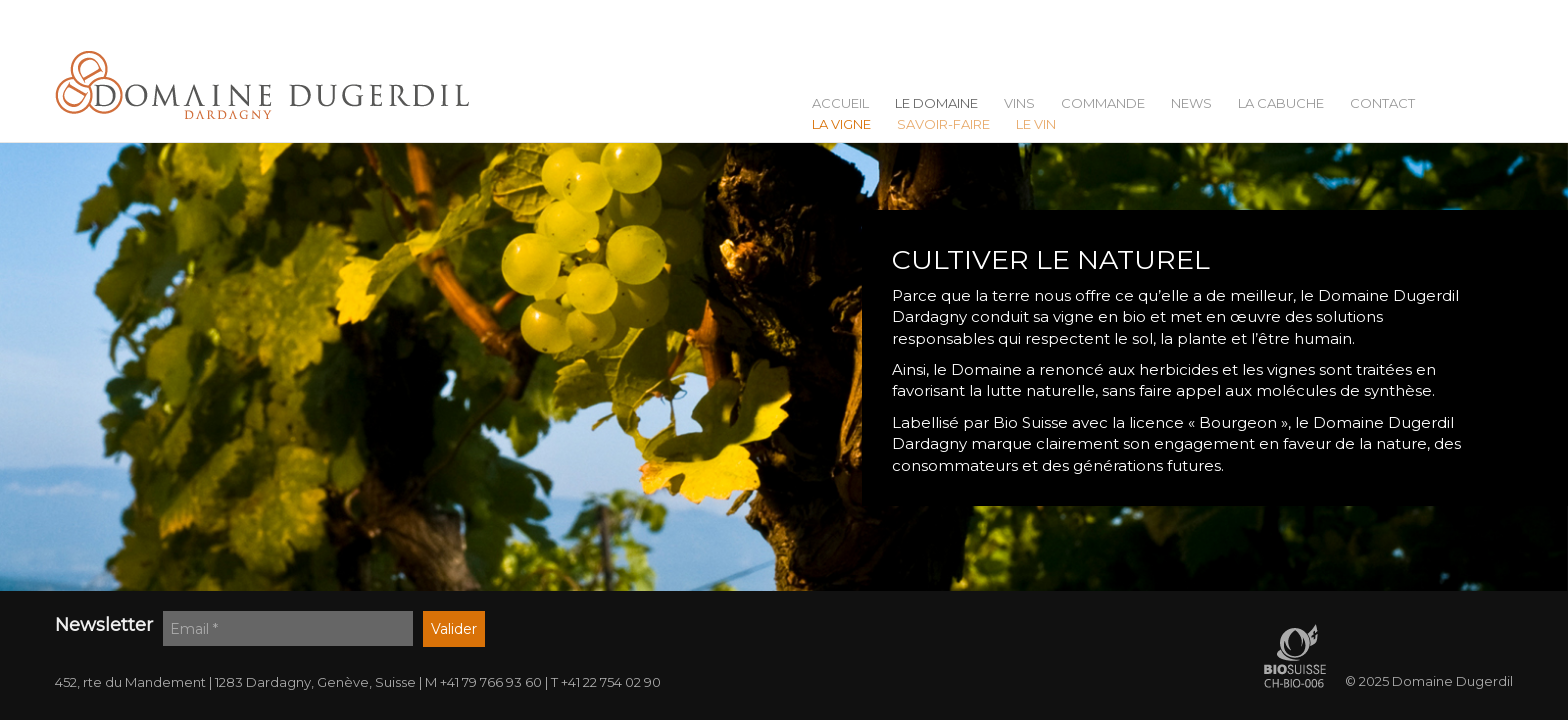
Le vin (1036, 124)
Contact (1382, 103)
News (1191, 103)
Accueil (840, 103)
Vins (1019, 103)
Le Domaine (936, 103)
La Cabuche (1281, 103)
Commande (1103, 103)
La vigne (841, 124)
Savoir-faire (943, 124)
